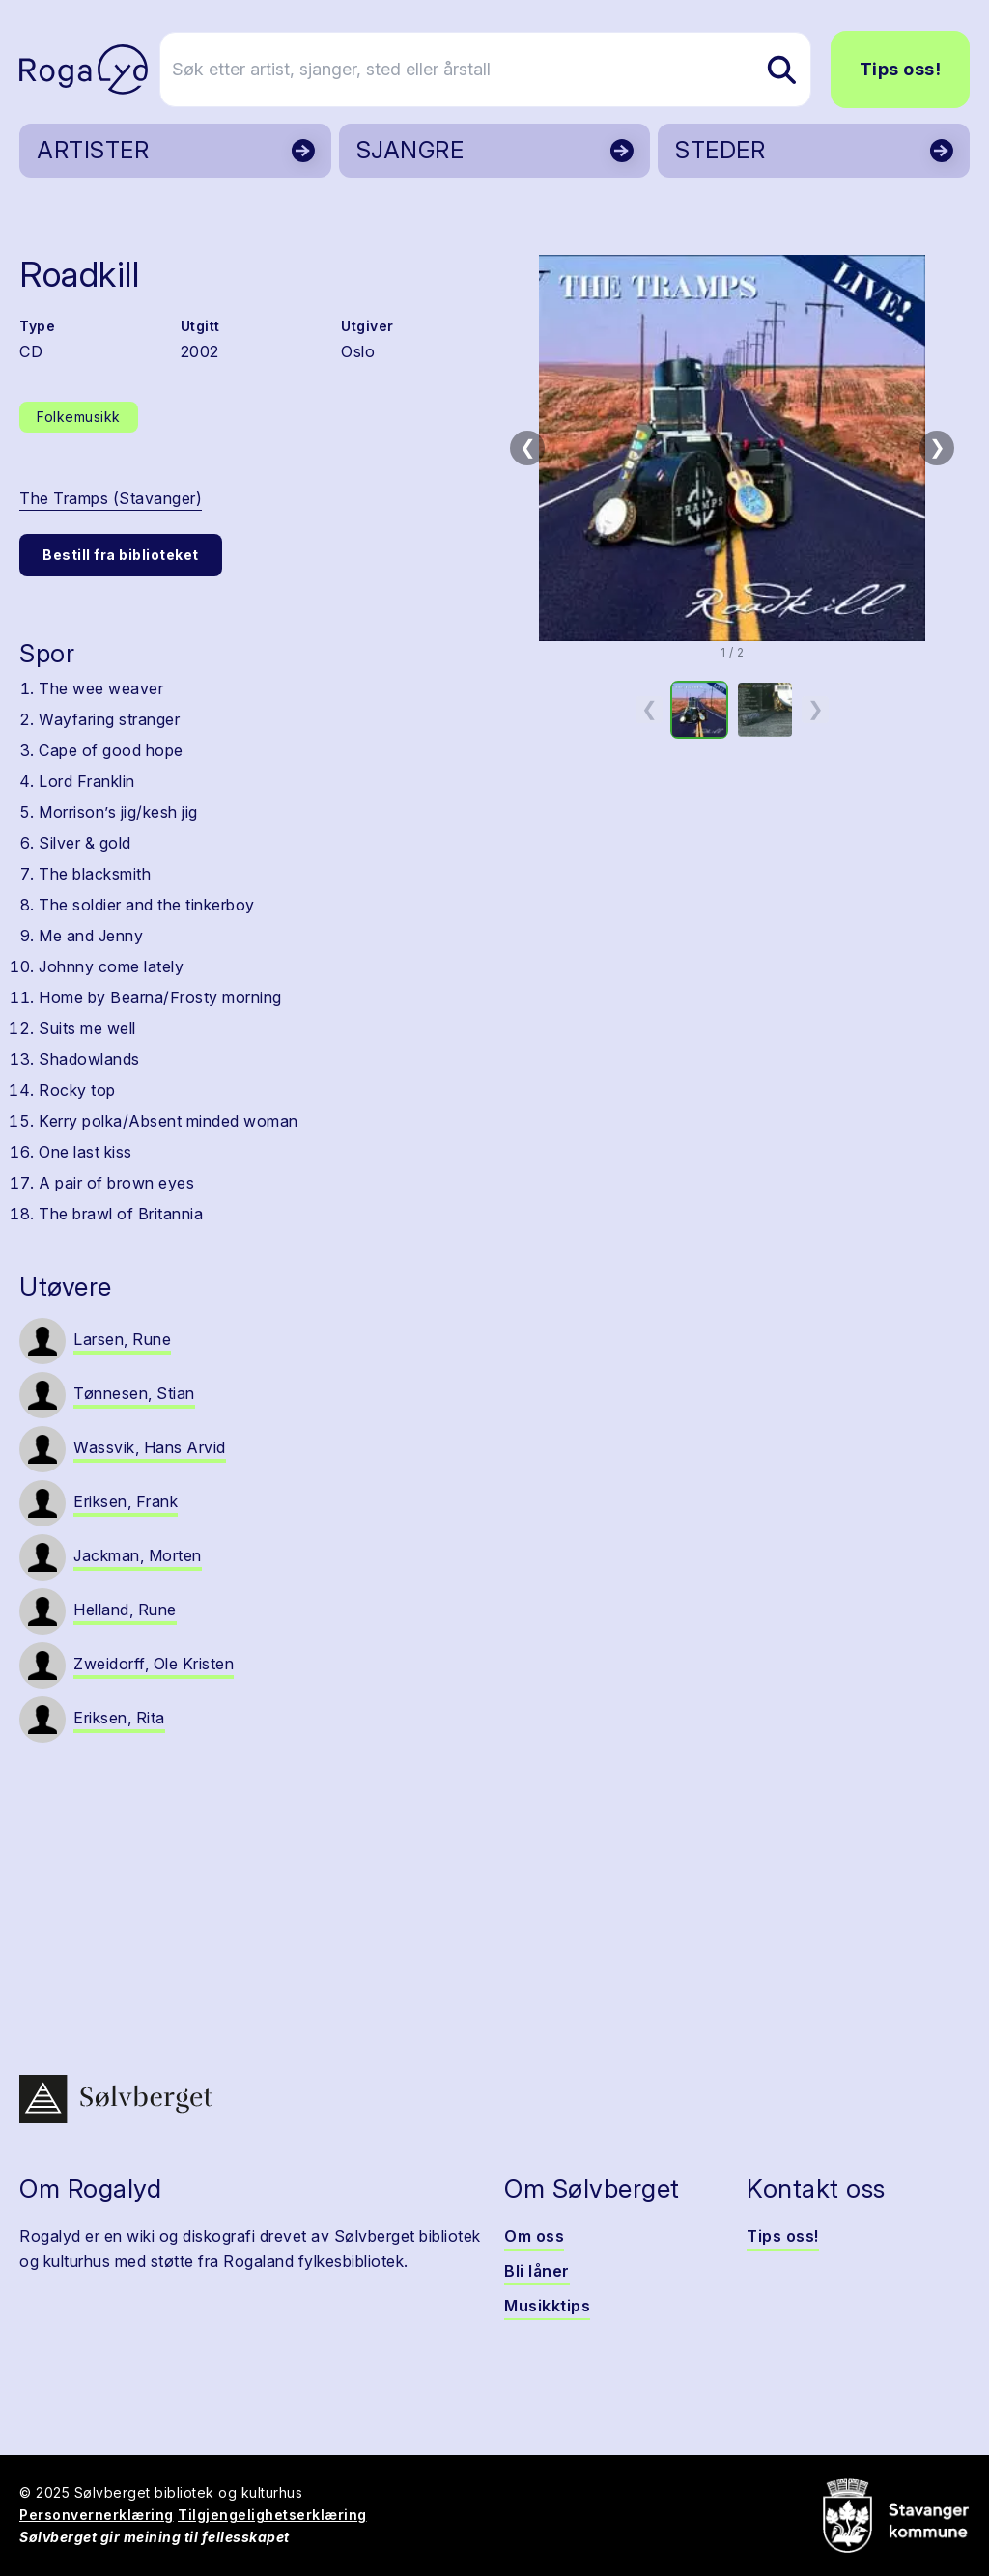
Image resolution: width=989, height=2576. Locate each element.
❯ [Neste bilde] (937, 447)
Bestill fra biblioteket (120, 554)
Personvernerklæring (96, 2514)
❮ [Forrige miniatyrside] (649, 708)
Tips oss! (901, 69)
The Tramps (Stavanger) (110, 498)
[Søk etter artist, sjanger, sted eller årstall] (503, 69)
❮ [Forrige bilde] (528, 447)
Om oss (534, 2236)
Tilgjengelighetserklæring (272, 2514)
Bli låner (537, 2271)
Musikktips (547, 2305)
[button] (732, 448)
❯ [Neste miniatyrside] (815, 708)
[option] (699, 710)
